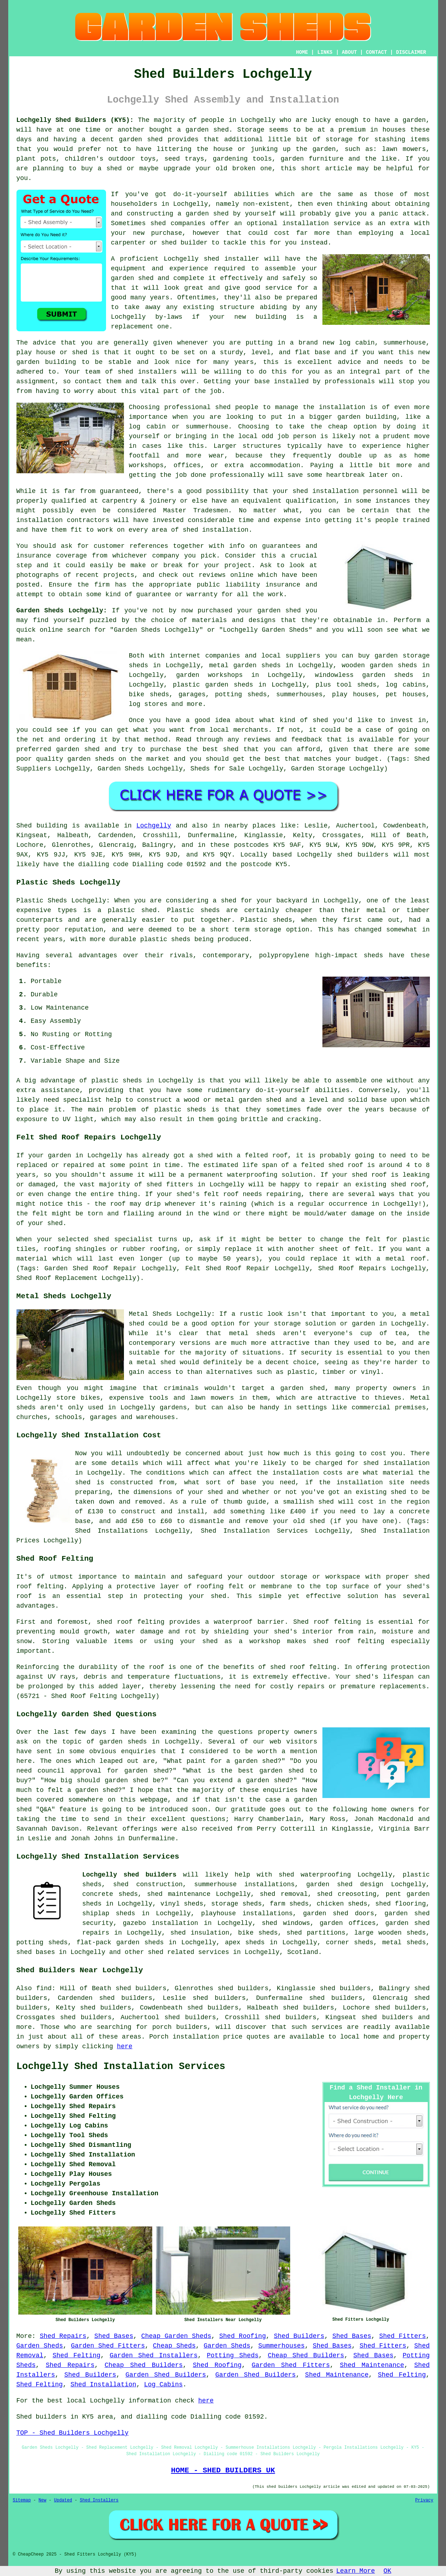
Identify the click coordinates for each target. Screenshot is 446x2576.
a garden (410, 120)
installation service (321, 223)
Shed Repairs (63, 2336)
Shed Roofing (242, 2336)
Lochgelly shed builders (129, 1874)
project (237, 565)
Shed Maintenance (372, 2365)
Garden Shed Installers (154, 2355)
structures (262, 446)
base (322, 352)
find (44, 1988)
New (43, 2500)
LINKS (324, 52)
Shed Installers (99, 2500)
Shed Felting (77, 2355)
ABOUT (349, 52)
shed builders (363, 854)
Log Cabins (163, 2384)
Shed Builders (299, 2336)
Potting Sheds (232, 2355)
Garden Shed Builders (165, 2374)
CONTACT (376, 52)
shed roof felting (303, 1667)
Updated (63, 2500)
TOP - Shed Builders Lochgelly (72, 2433)
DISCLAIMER (411, 52)
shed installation (216, 529)
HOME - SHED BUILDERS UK (223, 2470)
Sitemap (22, 2500)
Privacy (424, 2500)
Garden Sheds (39, 2345)
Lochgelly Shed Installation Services (120, 2066)
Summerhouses (281, 2345)
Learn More (355, 2571)
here (124, 2046)
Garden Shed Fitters (108, 2345)
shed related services (188, 1952)
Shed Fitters (402, 2336)
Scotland (302, 1952)
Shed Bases (113, 2336)
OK (388, 2571)
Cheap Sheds (174, 2345)
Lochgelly (153, 825)
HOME (302, 52)
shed (211, 258)
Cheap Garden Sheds (176, 2336)
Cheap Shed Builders (306, 2355)
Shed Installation (103, 2384)
